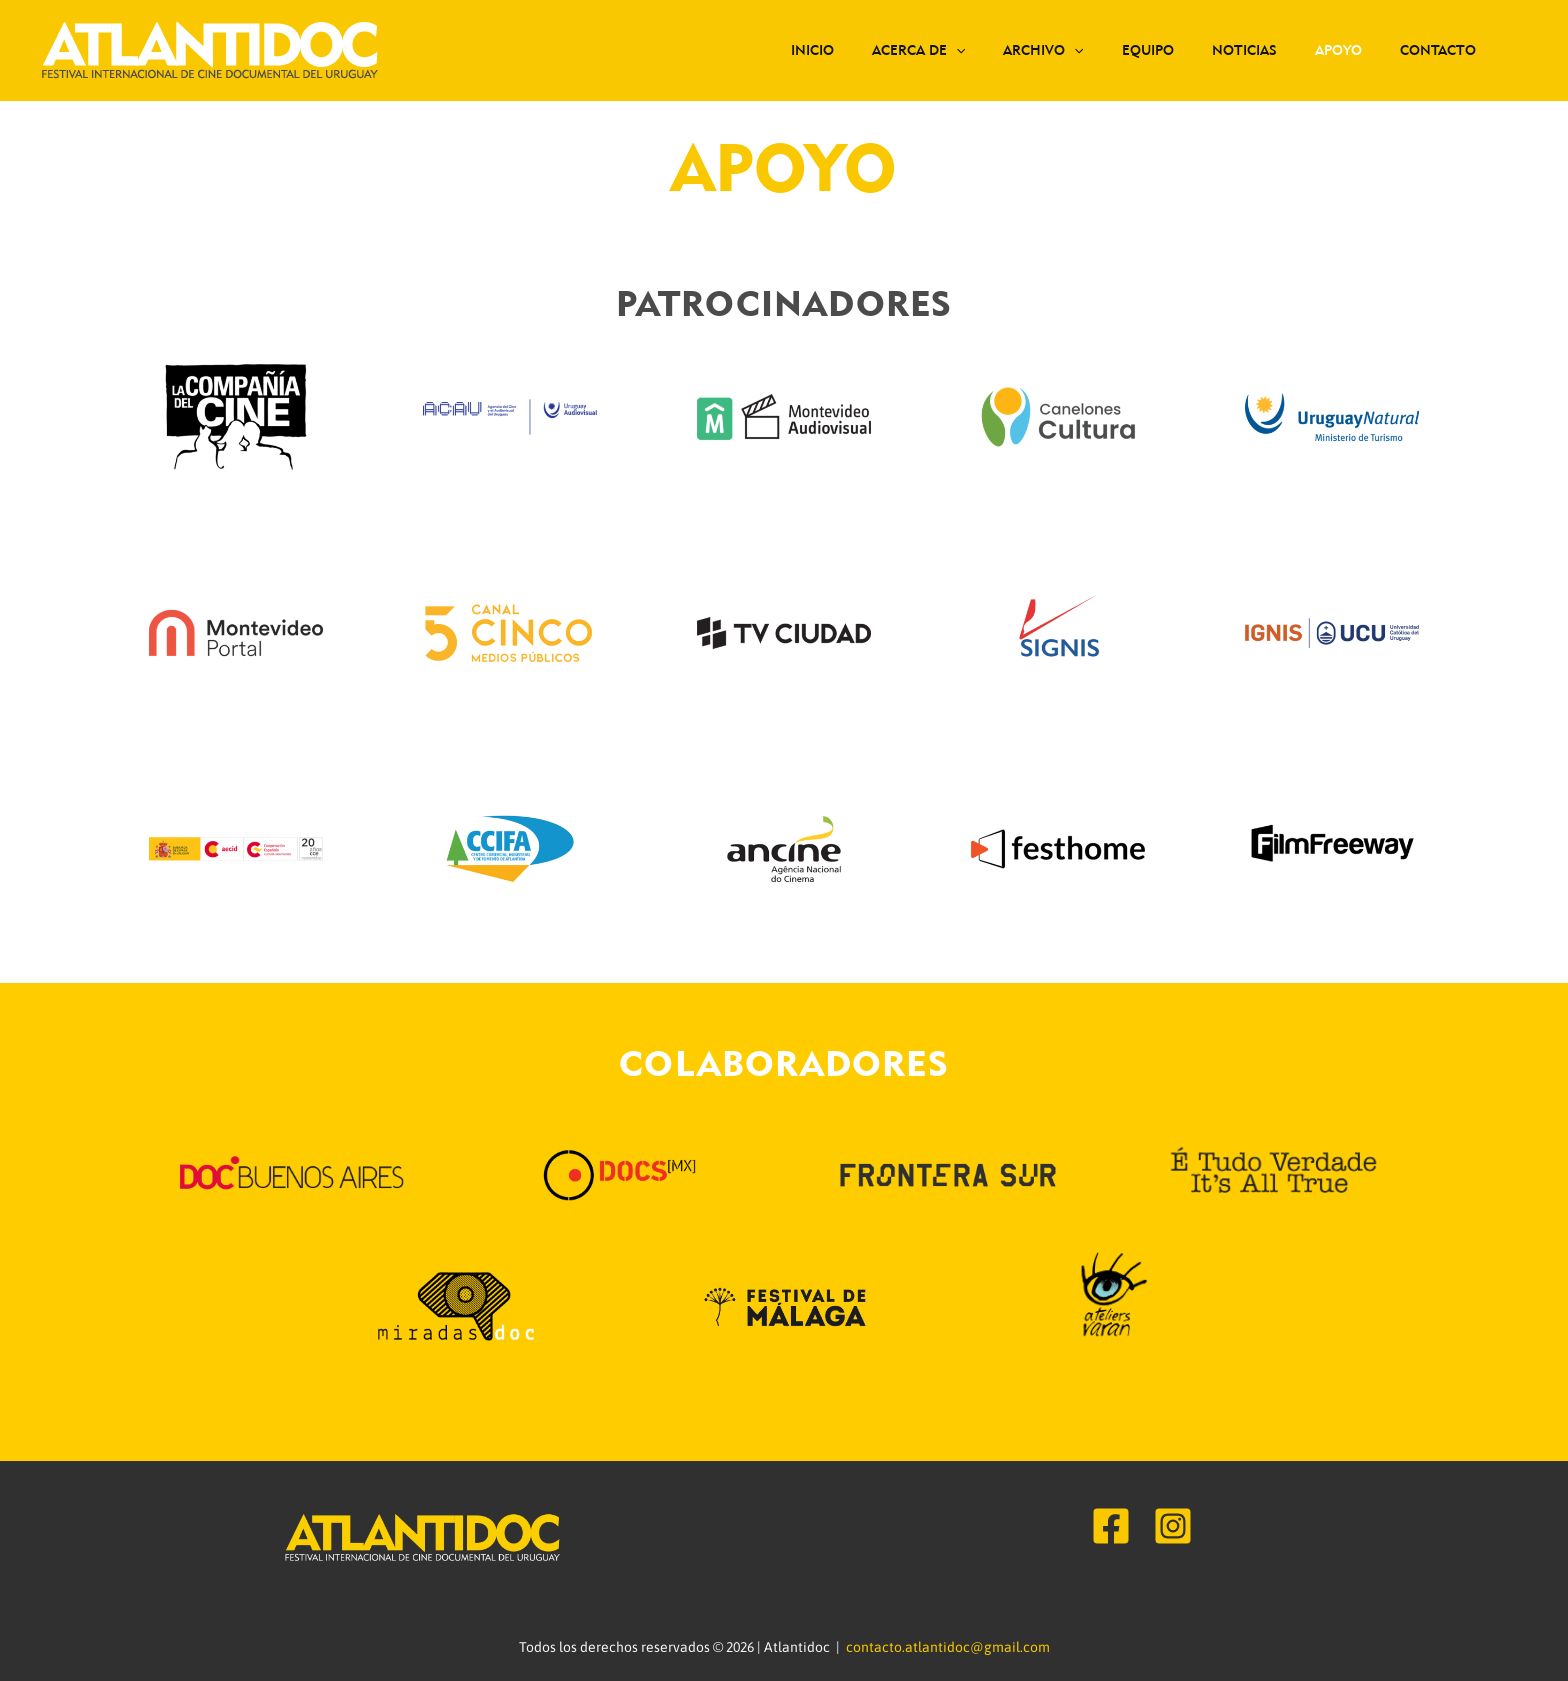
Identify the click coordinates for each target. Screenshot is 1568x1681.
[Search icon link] (1524, 50)
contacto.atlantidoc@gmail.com (948, 1647)
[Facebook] (1111, 1527)
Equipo (1183, 50)
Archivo (1088, 50)
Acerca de (973, 50)
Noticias (1269, 50)
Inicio (877, 50)
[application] (1011, 50)
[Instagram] (1173, 1527)
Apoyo (1353, 50)
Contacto (1443, 50)
